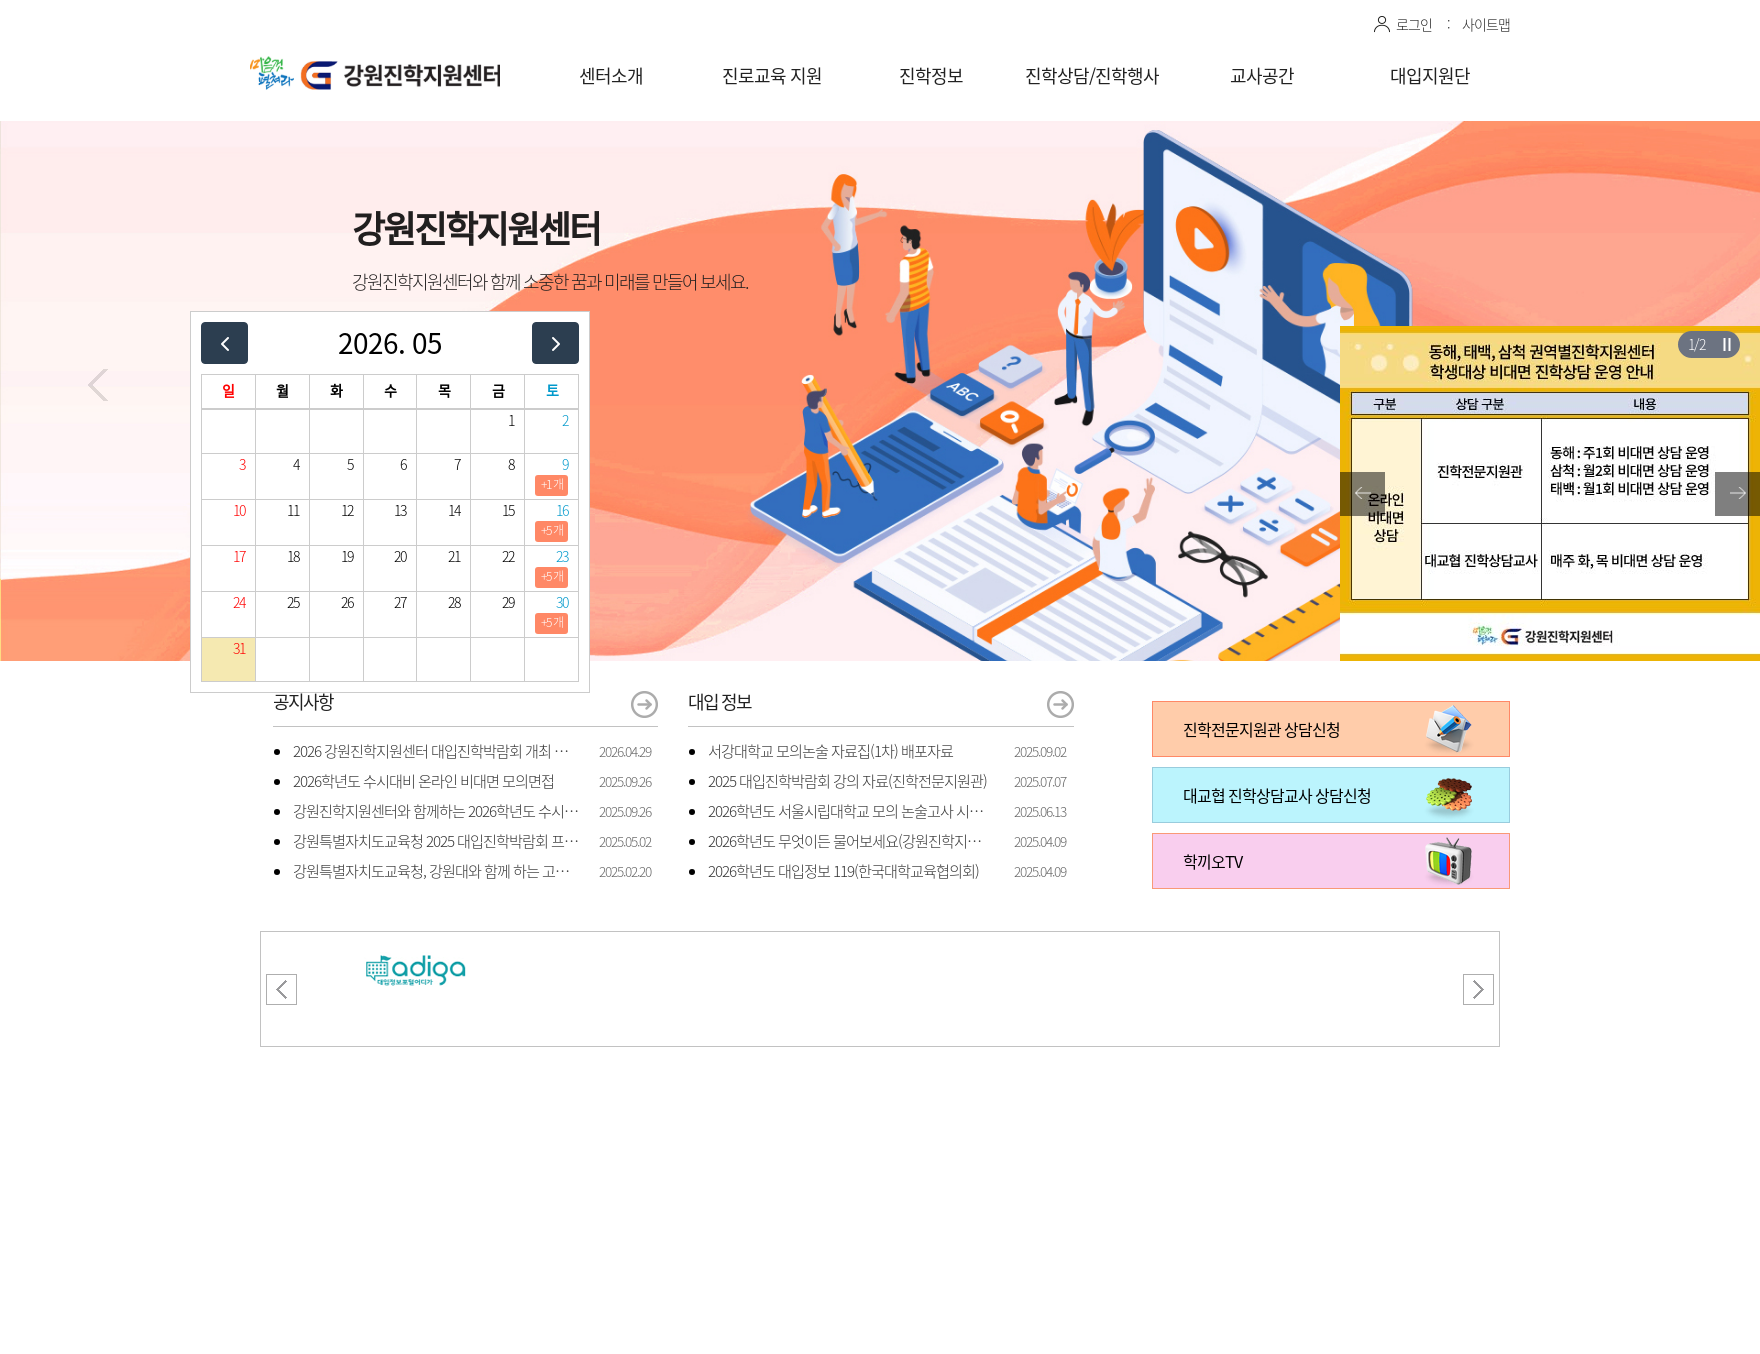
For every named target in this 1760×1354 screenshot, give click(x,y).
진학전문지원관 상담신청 (1261, 729)
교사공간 (1262, 75)
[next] (555, 342)
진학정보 (931, 75)
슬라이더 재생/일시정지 (1726, 344)
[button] (98, 385)
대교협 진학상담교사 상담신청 (1277, 795)
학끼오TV (1212, 861)
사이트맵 (1486, 24)
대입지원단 (1430, 75)
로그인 (1414, 24)
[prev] (224, 342)
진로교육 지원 (772, 75)
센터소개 (611, 75)
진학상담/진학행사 (1092, 75)
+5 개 (552, 530)
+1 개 (552, 484)
